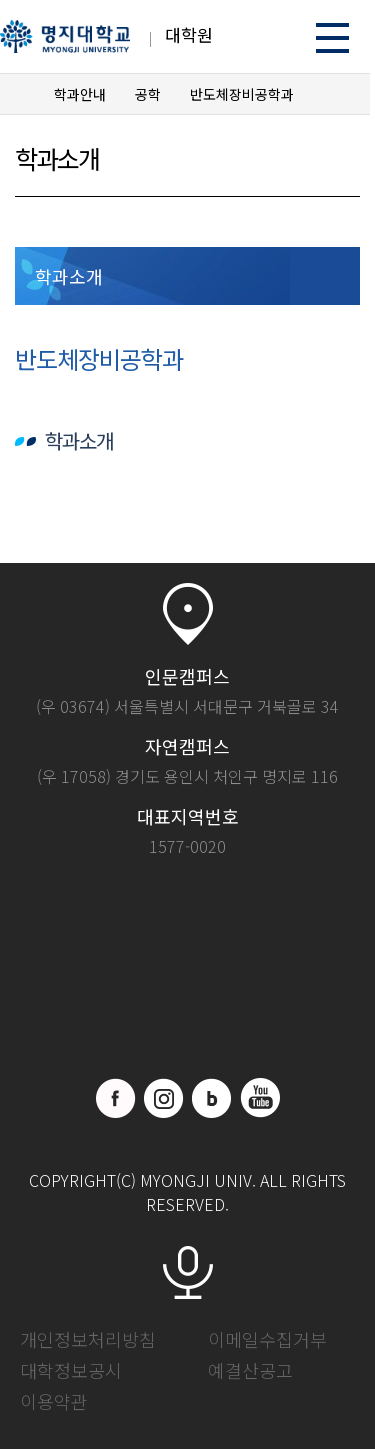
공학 (148, 94)
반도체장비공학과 (242, 94)
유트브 (260, 1098)
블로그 (212, 1098)
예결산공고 (250, 1370)
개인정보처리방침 (88, 1339)
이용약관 (54, 1401)
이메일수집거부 (267, 1339)
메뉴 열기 (332, 37)
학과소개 (69, 276)
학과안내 (80, 94)
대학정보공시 (71, 1370)
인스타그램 (164, 1098)
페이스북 (116, 1098)
